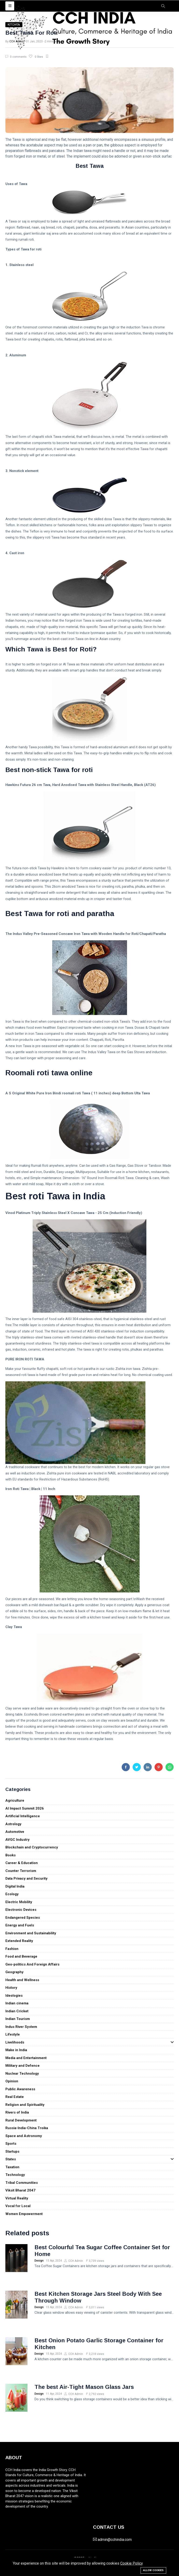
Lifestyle (12, 2034)
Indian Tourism (17, 2019)
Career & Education (21, 1863)
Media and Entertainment (26, 2058)
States (10, 2159)
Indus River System (21, 2027)
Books (10, 1855)
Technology (15, 2175)
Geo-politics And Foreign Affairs (32, 1964)
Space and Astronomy (23, 2136)
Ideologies (14, 1995)
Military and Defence (22, 2065)
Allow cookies (153, 2570)
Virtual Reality (16, 2198)
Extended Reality (19, 1941)
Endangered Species (22, 1917)
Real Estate (14, 2097)
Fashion (11, 1949)
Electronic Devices (20, 1910)
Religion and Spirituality (25, 2105)
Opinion (11, 2081)
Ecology (12, 1894)
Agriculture (14, 1800)
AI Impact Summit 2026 (24, 1808)
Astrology (13, 1824)
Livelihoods (14, 2042)
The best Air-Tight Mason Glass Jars (84, 2387)
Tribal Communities (21, 2183)
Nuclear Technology (22, 2073)
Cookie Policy (131, 2563)
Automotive (14, 1832)
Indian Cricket (16, 2011)
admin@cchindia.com (115, 2539)
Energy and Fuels (19, 1925)
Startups (12, 2151)
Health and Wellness (22, 1980)
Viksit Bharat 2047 (20, 2190)
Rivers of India (17, 2112)
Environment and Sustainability (30, 1933)
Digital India (14, 1886)
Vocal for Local (18, 2206)
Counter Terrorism (20, 1871)
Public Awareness (20, 2089)
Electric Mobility (18, 1902)
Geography (14, 1972)
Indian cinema (16, 2003)
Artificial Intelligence (22, 1816)
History (11, 1988)
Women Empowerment (24, 2214)
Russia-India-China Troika (26, 2128)
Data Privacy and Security (26, 1878)
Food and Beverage (21, 1956)
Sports (10, 2143)
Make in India (16, 2050)
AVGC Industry (17, 1840)
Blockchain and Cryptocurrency (31, 1847)
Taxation (12, 2167)
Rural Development (21, 2120)
